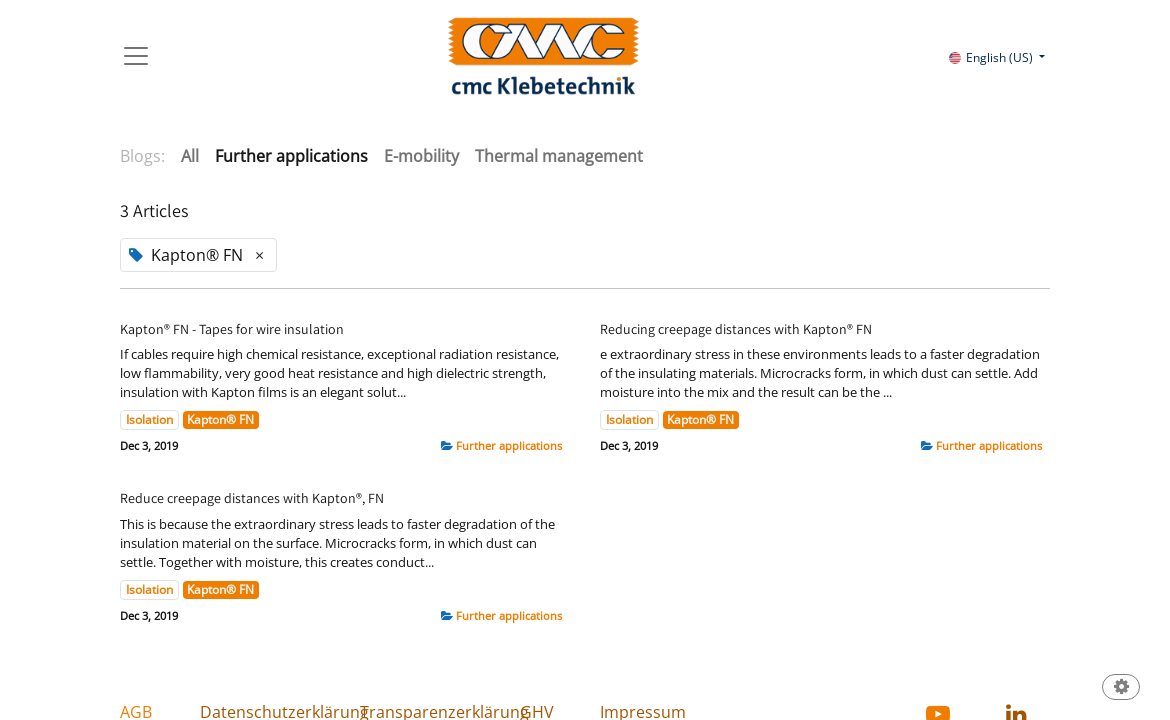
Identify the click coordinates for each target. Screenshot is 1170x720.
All (190, 156)
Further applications (509, 445)
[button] (1121, 688)
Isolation (149, 419)
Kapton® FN (220, 419)
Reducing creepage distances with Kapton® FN (736, 329)
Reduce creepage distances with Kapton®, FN (252, 498)
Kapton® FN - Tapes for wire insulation (232, 329)
